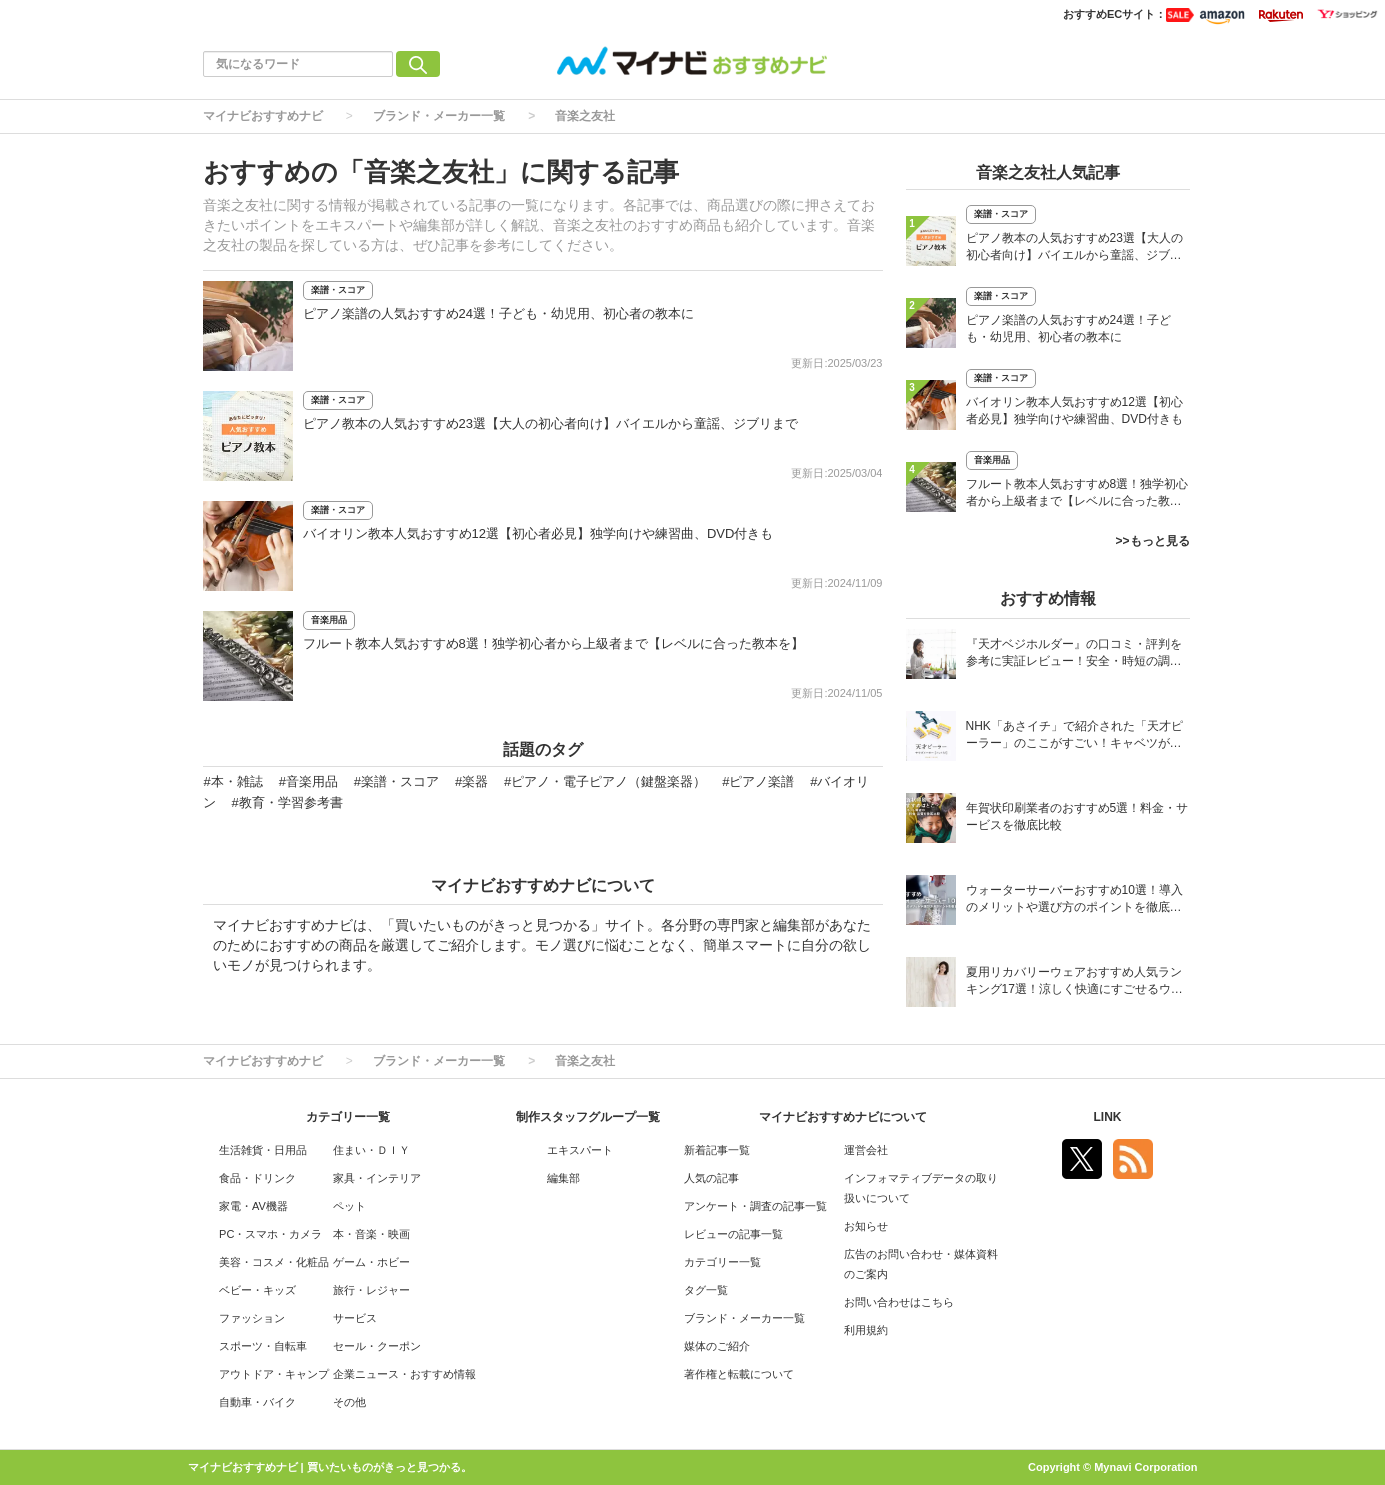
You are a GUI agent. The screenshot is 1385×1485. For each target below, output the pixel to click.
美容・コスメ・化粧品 (274, 1262)
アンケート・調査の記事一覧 (755, 1206)
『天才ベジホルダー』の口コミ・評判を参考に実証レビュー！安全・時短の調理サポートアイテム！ (1074, 654)
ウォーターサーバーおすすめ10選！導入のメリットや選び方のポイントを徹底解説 (1074, 900)
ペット (349, 1206)
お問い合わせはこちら (899, 1302)
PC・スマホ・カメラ (270, 1234)
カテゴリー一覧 (722, 1262)
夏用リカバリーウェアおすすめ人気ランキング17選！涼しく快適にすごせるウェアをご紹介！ (1074, 982)
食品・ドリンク (257, 1178)
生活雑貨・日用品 (263, 1150)
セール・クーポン (377, 1346)
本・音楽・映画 (371, 1234)
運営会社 (866, 1150)
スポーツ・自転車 (263, 1346)
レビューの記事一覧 (733, 1234)
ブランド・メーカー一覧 (439, 116)
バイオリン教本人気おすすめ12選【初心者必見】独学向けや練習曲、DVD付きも (538, 533)
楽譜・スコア (338, 290)
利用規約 (866, 1330)
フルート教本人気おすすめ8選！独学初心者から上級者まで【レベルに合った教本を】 (553, 643)
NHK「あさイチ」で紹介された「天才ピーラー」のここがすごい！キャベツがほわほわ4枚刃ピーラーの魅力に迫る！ (1074, 736)
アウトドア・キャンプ (274, 1374)
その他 (349, 1402)
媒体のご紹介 (717, 1346)
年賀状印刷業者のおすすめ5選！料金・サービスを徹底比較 (1077, 816)
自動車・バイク (257, 1402)
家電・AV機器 (253, 1206)
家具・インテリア (377, 1178)
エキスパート (580, 1150)
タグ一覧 (706, 1290)
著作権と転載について (739, 1374)
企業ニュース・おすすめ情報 (404, 1374)
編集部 (563, 1178)
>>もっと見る (1152, 541)
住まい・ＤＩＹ (371, 1150)
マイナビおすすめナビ (263, 116)
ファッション (252, 1318)
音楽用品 (329, 620)
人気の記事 (711, 1178)
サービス (355, 1318)
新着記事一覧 (717, 1150)
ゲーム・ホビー (371, 1262)
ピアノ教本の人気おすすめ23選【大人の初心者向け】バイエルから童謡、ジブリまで (550, 423)
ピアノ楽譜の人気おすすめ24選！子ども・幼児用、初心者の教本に (498, 313)
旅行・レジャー (371, 1290)
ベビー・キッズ (257, 1290)
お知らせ (866, 1226)
